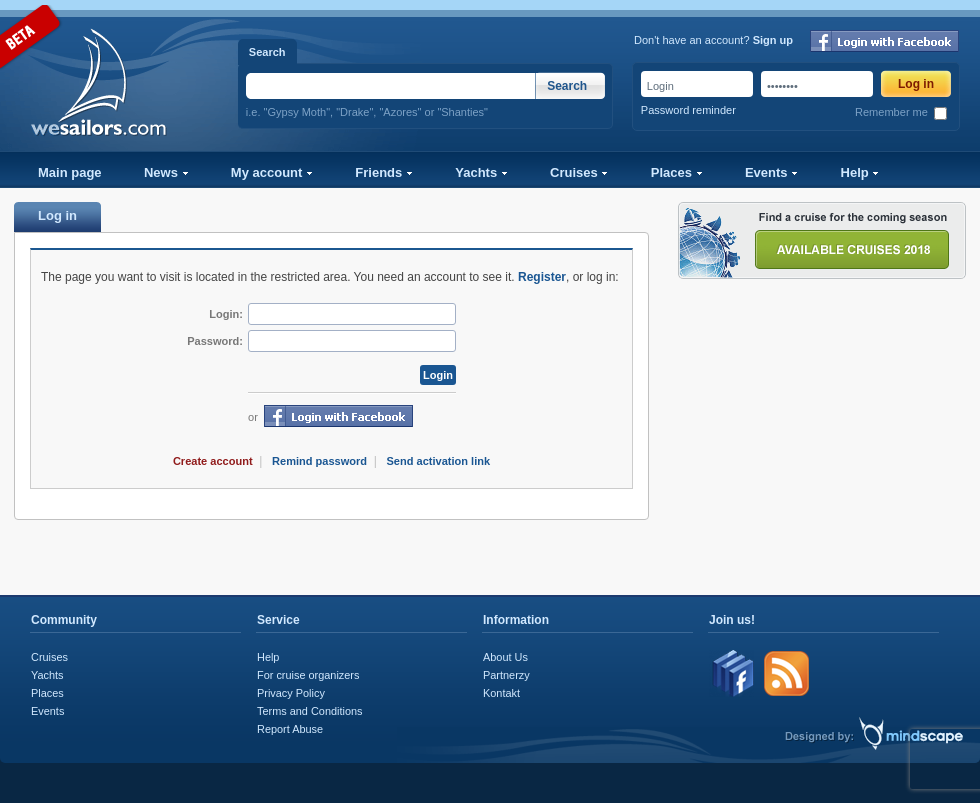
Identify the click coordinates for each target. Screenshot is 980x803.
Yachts (481, 172)
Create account (213, 461)
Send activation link (439, 461)
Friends (384, 172)
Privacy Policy (291, 693)
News (166, 172)
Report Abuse (290, 729)
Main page (70, 172)
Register (542, 277)
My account (272, 172)
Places (677, 172)
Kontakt (501, 693)
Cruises (579, 172)
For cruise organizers (308, 675)
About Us (505, 657)
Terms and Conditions (309, 711)
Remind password (319, 461)
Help (860, 172)
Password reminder (688, 110)
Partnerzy (506, 675)
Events (771, 172)
